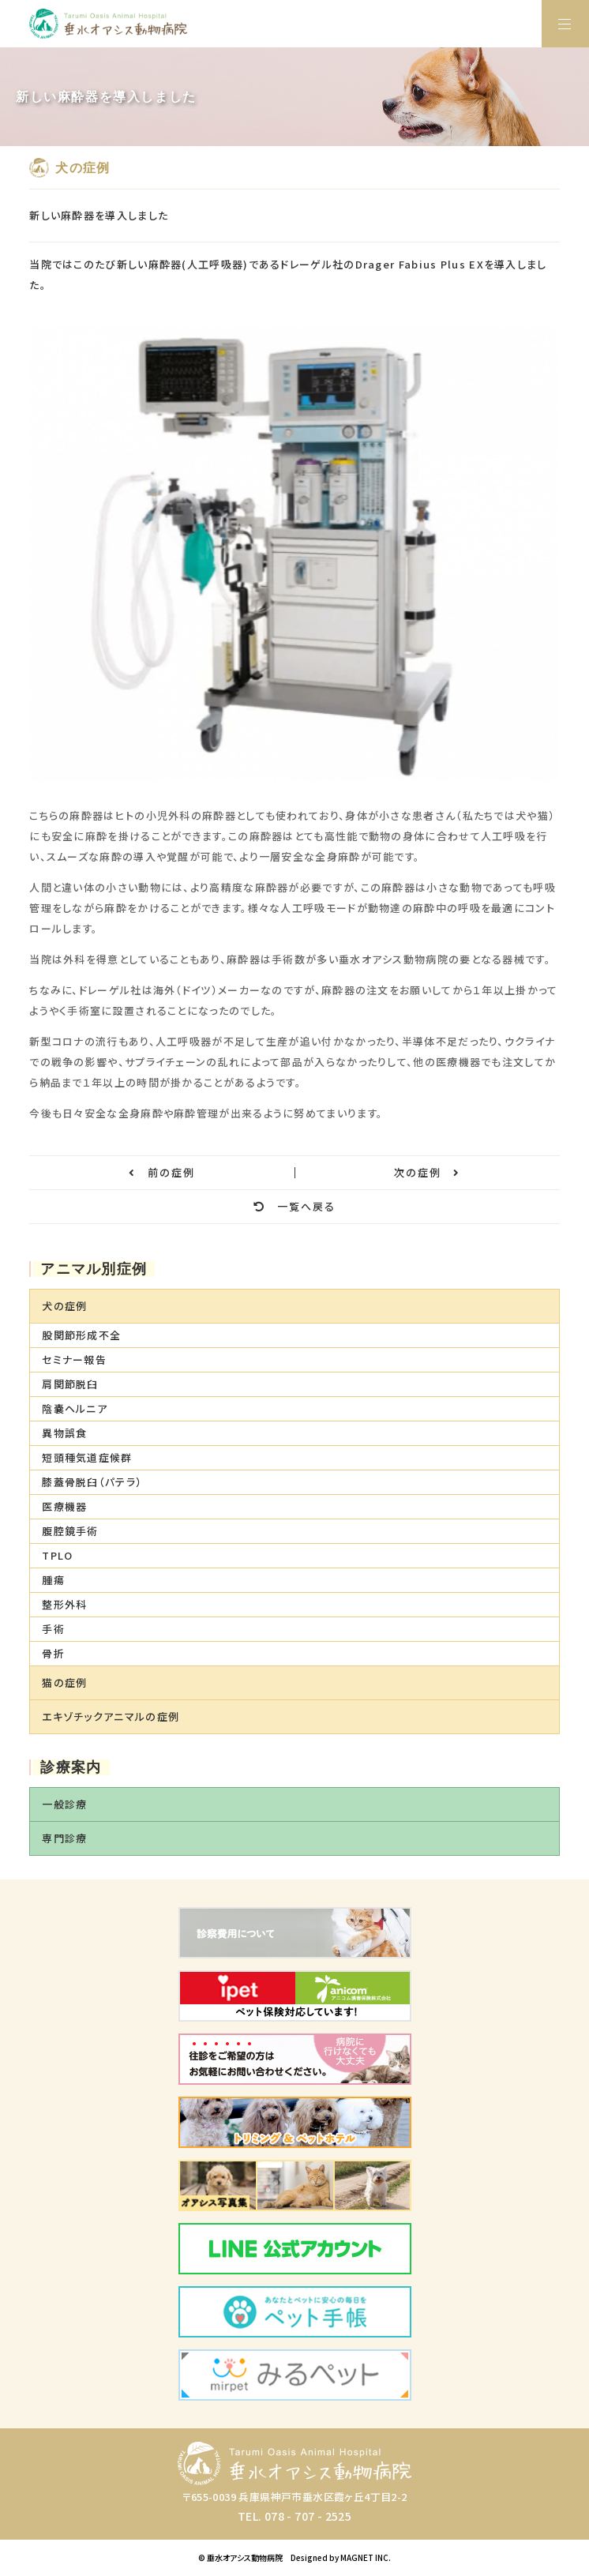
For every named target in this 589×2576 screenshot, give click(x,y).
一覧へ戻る (294, 1206)
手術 (53, 1628)
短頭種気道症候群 (87, 1457)
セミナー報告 (74, 1359)
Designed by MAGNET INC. (341, 2557)
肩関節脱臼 (70, 1383)
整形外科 (64, 1604)
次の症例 (427, 1172)
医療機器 (64, 1506)
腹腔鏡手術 (70, 1530)
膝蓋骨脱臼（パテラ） (92, 1481)
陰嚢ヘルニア (74, 1408)
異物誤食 (64, 1432)
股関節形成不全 (81, 1334)
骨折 (53, 1653)
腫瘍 (53, 1579)
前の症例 (162, 1172)
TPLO (57, 1555)
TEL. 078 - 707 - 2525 (294, 2516)
